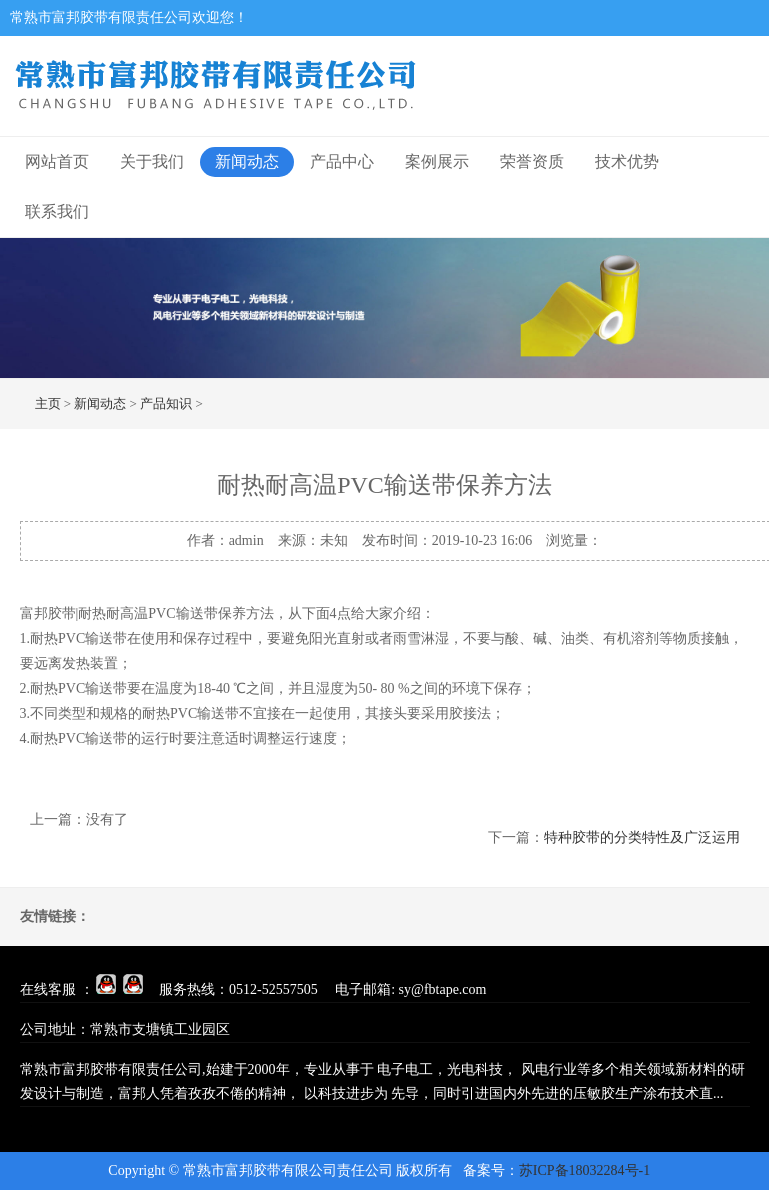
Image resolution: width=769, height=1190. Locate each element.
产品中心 (342, 161)
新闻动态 (247, 161)
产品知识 (166, 403)
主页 (48, 403)
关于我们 (152, 161)
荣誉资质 (532, 161)
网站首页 (57, 161)
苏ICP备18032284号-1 (584, 1170)
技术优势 (627, 161)
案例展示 (437, 161)
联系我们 (57, 211)
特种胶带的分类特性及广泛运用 (642, 837)
